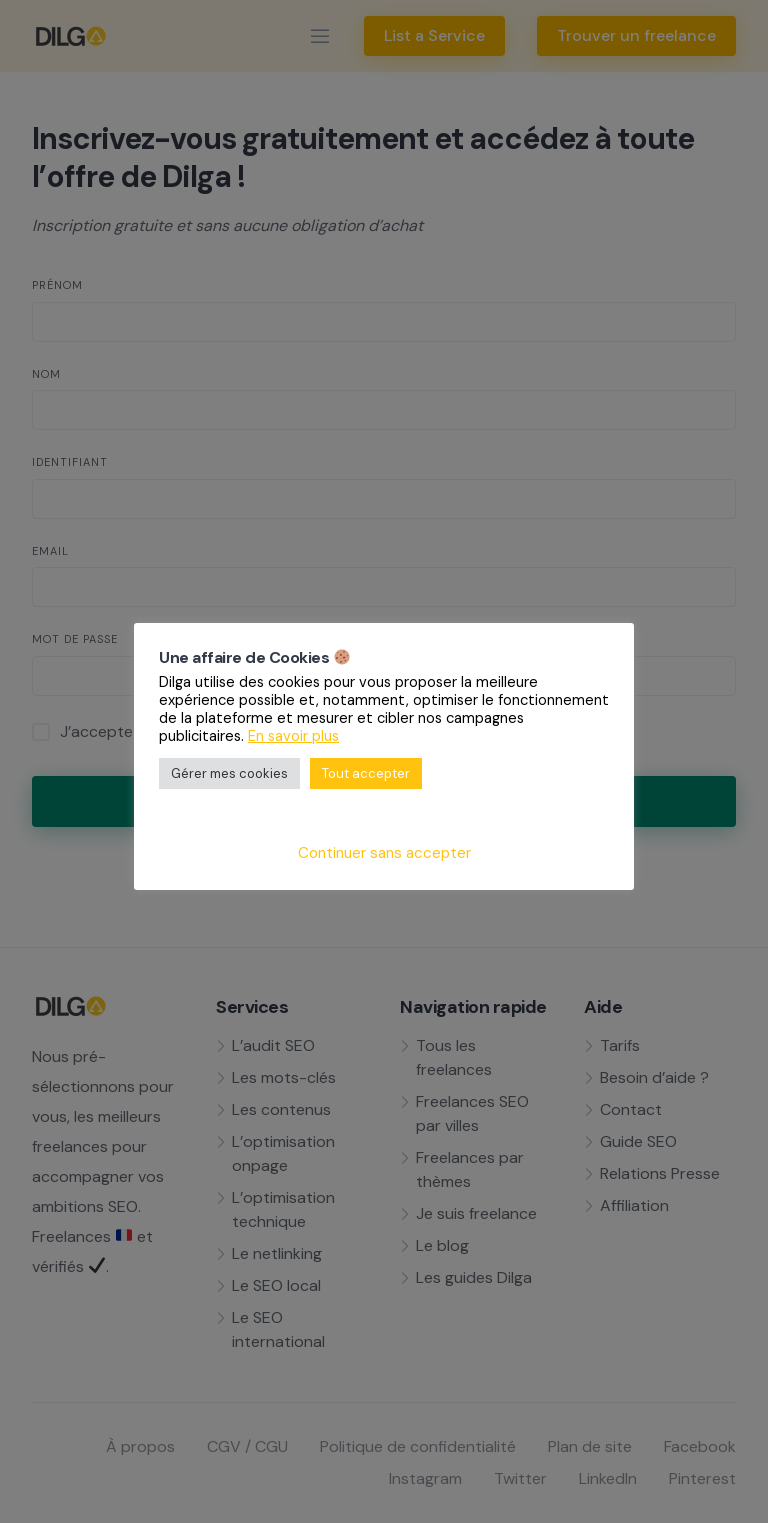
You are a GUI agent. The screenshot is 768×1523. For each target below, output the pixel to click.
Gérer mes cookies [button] (229, 773)
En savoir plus (293, 736)
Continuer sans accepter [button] (384, 853)
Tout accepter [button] (366, 773)
